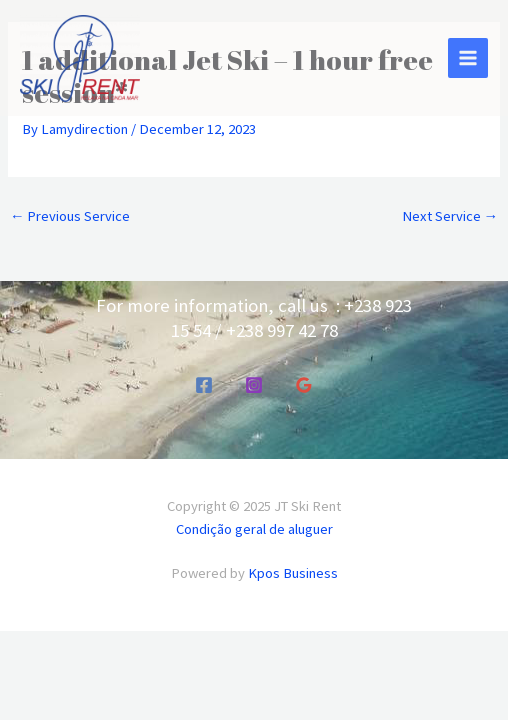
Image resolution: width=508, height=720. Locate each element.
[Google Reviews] (304, 385)
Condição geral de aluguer (254, 529)
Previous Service (70, 216)
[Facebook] (204, 385)
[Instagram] (254, 385)
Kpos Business (293, 573)
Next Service (450, 216)
